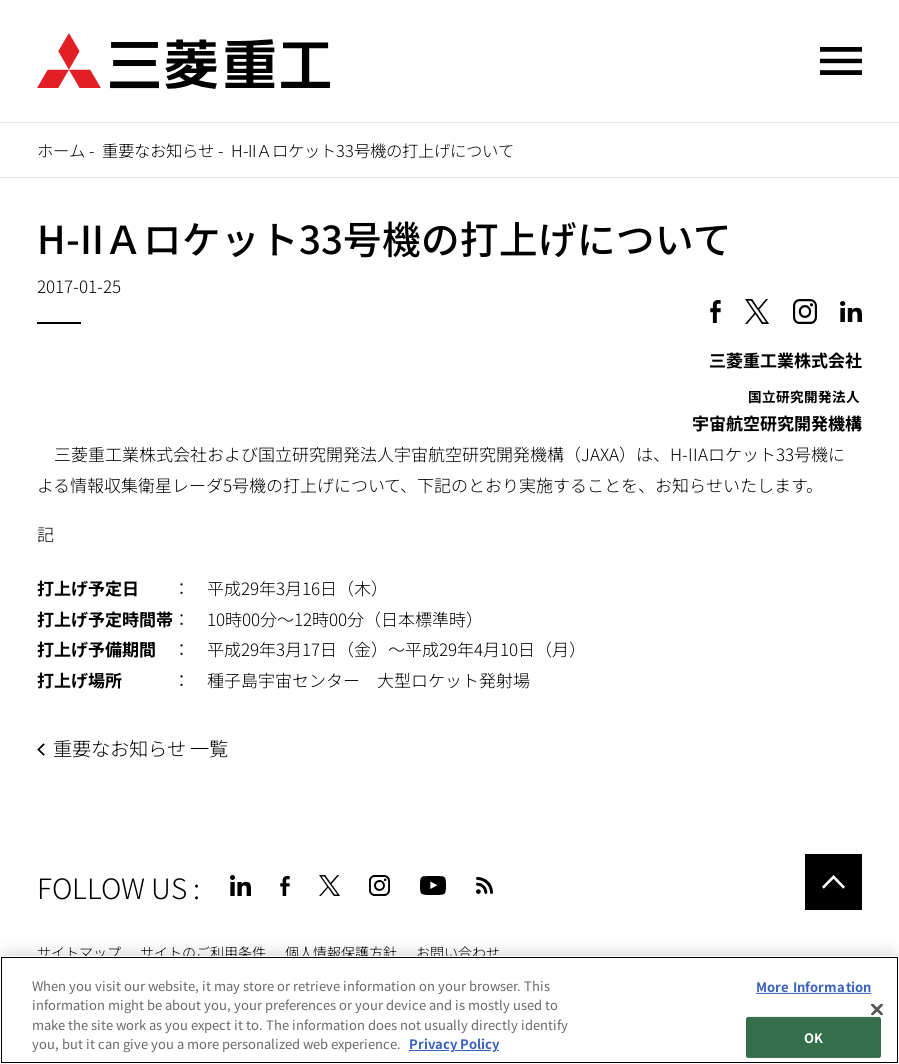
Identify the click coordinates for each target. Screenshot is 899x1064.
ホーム (61, 150)
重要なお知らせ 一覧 (140, 748)
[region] (449, 1010)
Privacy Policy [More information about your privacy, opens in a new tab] (454, 1043)
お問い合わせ (458, 952)
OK (813, 1036)
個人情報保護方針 (341, 952)
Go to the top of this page (833, 882)
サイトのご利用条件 (203, 952)
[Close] (877, 1009)
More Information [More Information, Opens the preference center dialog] (813, 986)
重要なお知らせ (158, 150)
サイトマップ (79, 952)
